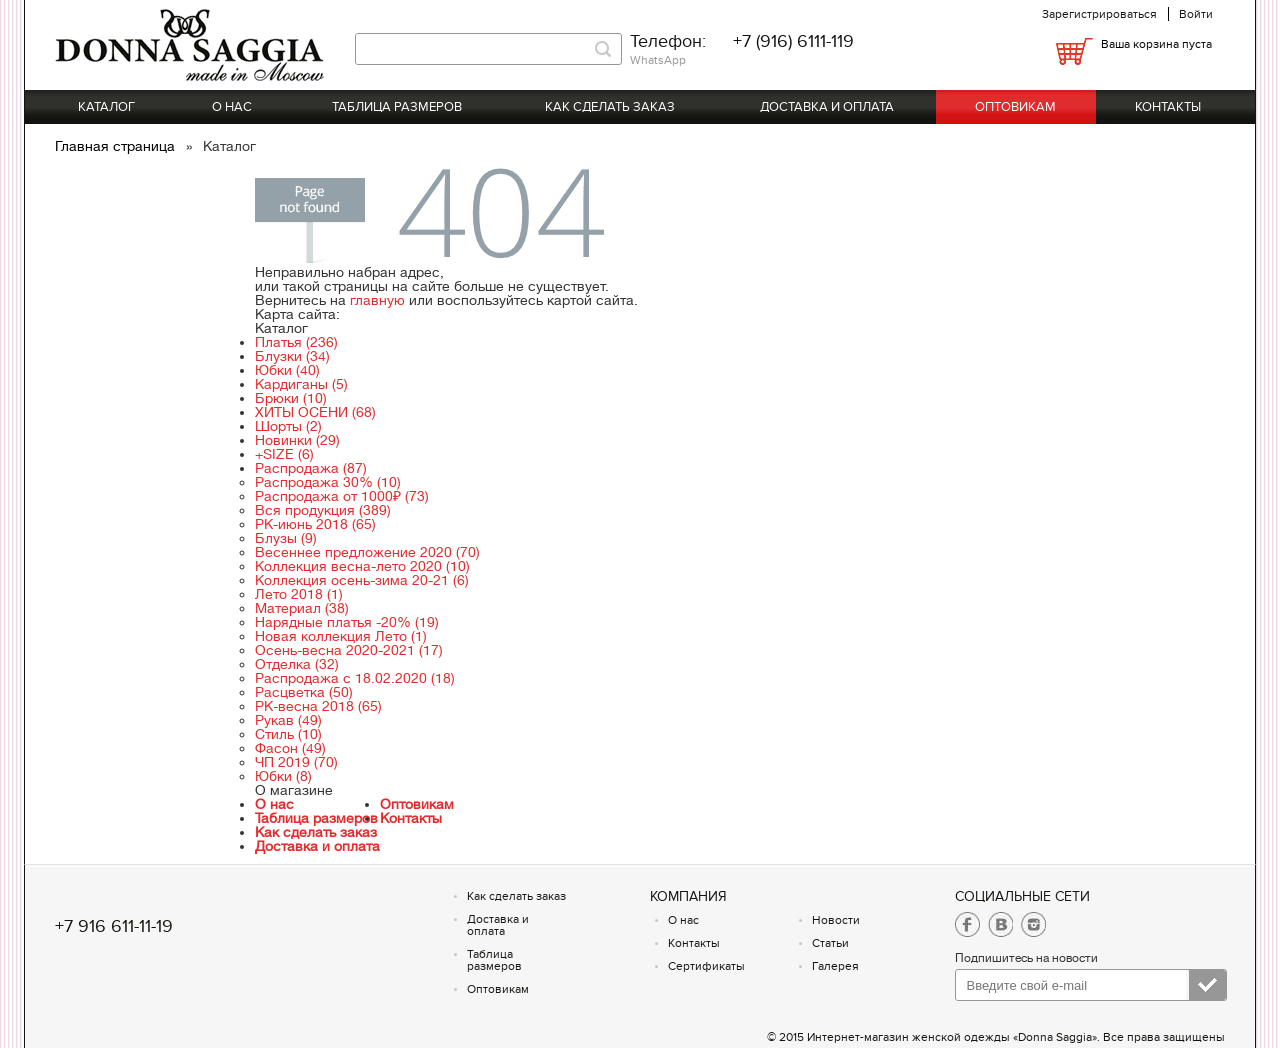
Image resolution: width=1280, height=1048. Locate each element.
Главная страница (117, 146)
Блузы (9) (286, 538)
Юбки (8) (283, 776)
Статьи (830, 943)
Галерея (835, 966)
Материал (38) (302, 608)
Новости (836, 920)
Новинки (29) (297, 440)
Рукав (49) (288, 720)
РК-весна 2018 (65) (318, 706)
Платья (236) (296, 342)
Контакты (1168, 107)
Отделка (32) (297, 664)
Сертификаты (706, 966)
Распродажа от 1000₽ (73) (342, 496)
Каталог (106, 107)
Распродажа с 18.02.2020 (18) (355, 678)
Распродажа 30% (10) (328, 482)
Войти (1196, 14)
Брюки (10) (291, 398)
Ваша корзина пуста (1156, 44)
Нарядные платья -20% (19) (347, 622)
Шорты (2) (288, 426)
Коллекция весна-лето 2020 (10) (362, 566)
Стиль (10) (288, 734)
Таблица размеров (397, 107)
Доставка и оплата (827, 107)
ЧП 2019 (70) (296, 762)
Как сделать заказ (610, 107)
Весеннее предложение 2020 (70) (367, 552)
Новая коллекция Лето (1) (341, 636)
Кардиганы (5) (301, 384)
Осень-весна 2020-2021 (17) (349, 650)
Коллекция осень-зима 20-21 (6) (362, 580)
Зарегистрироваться (1099, 14)
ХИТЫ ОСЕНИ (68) (315, 412)
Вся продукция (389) (323, 510)
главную (377, 300)
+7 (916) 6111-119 (793, 41)
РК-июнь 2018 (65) (315, 524)
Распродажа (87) (311, 468)
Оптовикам (1015, 107)
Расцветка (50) (304, 692)
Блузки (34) (292, 356)
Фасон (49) (290, 748)
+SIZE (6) (284, 454)
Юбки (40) (287, 370)
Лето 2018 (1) (299, 594)
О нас (232, 107)
